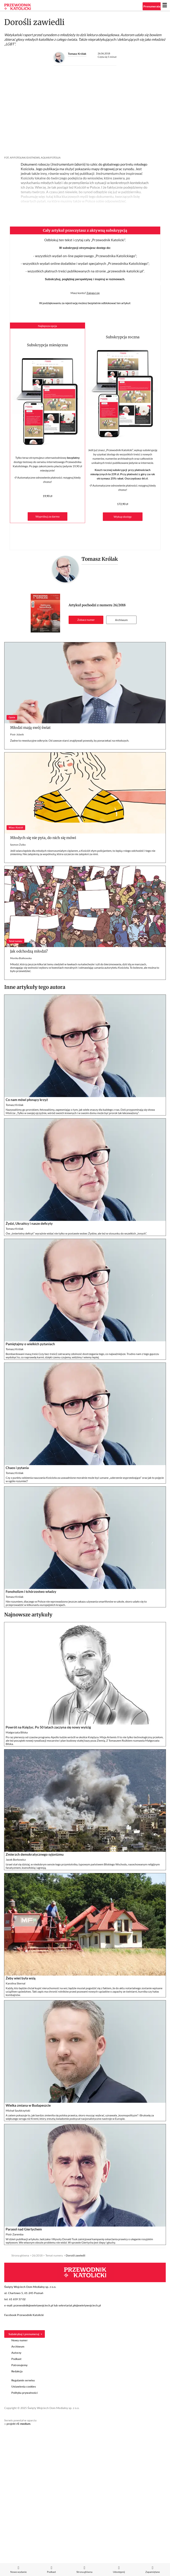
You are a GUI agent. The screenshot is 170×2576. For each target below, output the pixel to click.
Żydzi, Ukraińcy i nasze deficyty (29, 1223)
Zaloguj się (93, 293)
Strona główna (20, 2255)
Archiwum (121, 620)
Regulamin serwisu (23, 2380)
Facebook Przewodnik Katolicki (24, 2315)
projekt (18, 2423)
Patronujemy (19, 2365)
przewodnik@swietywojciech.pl (33, 2305)
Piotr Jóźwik (17, 734)
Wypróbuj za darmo (47, 516)
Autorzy (16, 2352)
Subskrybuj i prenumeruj (24, 2334)
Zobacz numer (86, 619)
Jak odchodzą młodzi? (29, 951)
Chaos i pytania (17, 1468)
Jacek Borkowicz (16, 1859)
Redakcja (17, 2371)
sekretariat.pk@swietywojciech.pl (79, 2305)
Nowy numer (19, 2340)
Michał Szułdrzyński (18, 2110)
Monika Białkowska (21, 958)
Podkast (16, 2358)
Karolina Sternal (15, 1983)
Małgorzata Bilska (17, 1732)
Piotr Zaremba (14, 2234)
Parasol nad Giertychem (24, 2229)
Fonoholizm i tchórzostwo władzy (31, 1592)
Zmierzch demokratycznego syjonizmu (35, 1854)
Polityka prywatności (24, 2392)
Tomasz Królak (77, 53)
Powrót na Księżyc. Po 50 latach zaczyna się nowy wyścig (48, 1727)
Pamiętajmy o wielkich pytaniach (30, 1344)
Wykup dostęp (123, 516)
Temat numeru (54, 2255)
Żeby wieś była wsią (20, 1978)
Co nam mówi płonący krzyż (27, 1100)
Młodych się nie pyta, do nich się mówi (43, 837)
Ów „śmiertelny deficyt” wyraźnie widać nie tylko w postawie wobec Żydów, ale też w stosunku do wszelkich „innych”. (76, 1233)
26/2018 (119, 605)
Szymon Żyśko (18, 844)
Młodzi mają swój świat (30, 727)
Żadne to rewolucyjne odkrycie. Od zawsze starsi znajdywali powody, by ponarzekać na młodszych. (69, 740)
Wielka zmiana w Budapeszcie (28, 2105)
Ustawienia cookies (23, 2386)
